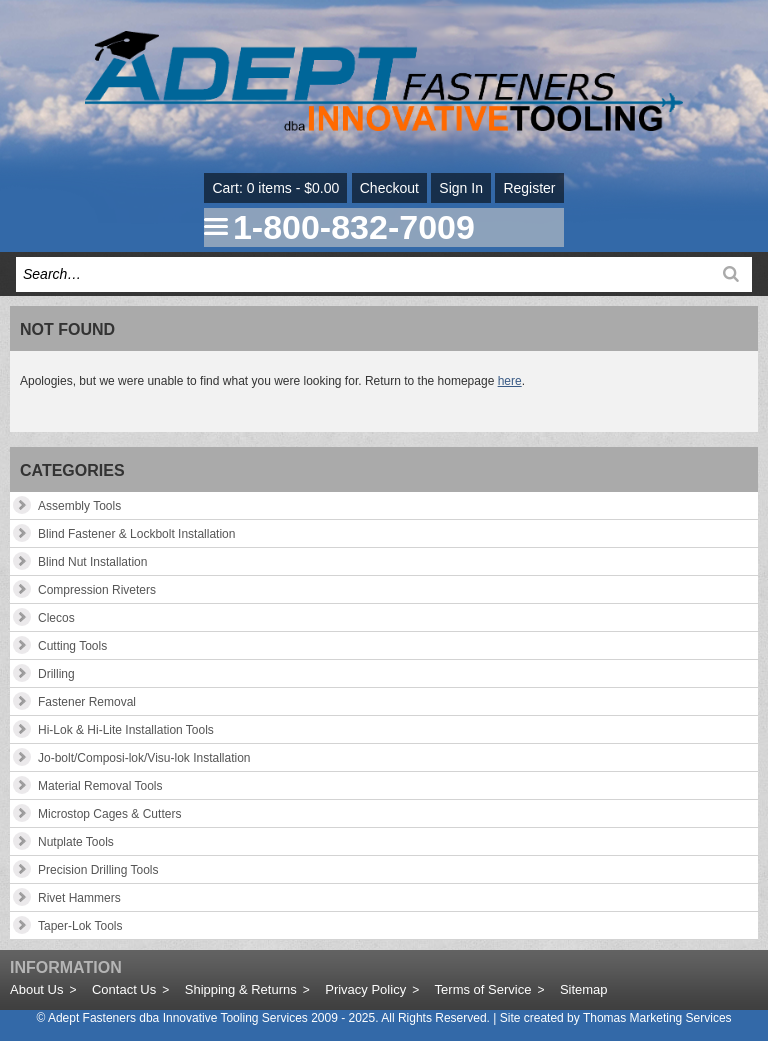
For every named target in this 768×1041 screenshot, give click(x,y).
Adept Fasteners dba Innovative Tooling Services (178, 1018)
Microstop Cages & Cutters (109, 814)
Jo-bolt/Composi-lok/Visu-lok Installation (144, 758)
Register (529, 188)
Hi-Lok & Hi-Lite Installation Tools (126, 730)
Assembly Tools (79, 506)
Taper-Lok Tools (80, 926)
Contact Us (124, 989)
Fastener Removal (87, 702)
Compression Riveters (97, 590)
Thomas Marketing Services (657, 1018)
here (510, 381)
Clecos (56, 618)
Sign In (461, 188)
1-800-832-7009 (354, 227)
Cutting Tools (72, 646)
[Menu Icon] (216, 227)
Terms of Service (483, 989)
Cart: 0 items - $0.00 (275, 188)
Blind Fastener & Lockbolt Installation (136, 534)
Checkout (389, 188)
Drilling (56, 674)
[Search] (731, 274)
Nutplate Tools (76, 842)
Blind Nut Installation (92, 562)
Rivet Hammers (79, 898)
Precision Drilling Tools (98, 870)
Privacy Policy (365, 989)
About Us (36, 989)
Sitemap (584, 989)
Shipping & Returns (241, 989)
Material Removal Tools (100, 786)
